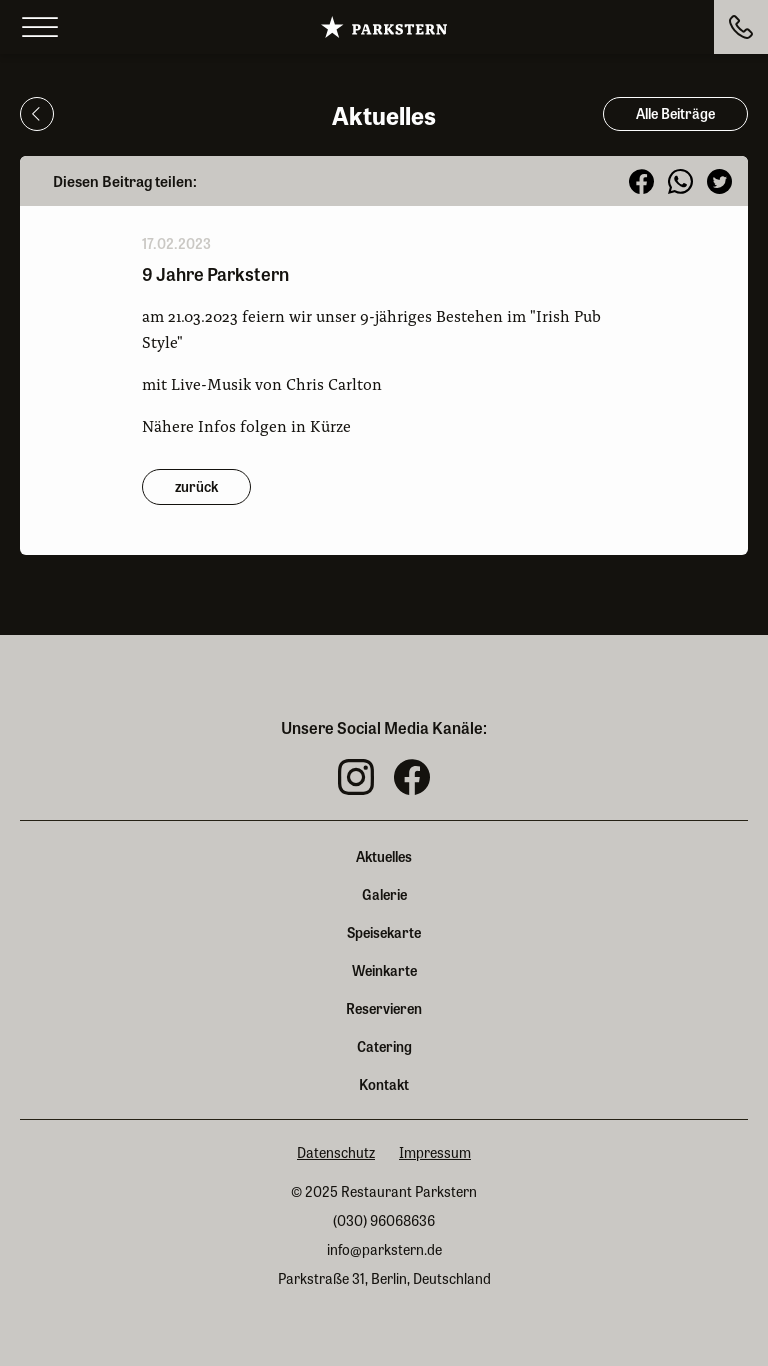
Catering (384, 1046)
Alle (675, 113)
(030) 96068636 (384, 1220)
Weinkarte (384, 970)
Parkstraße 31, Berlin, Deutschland (384, 1278)
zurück (196, 486)
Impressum (435, 1152)
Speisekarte (384, 932)
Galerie (384, 894)
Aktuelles (384, 856)
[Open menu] (40, 28)
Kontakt (384, 1084)
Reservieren (384, 1008)
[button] (641, 181)
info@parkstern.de (384, 1249)
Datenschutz (336, 1152)
